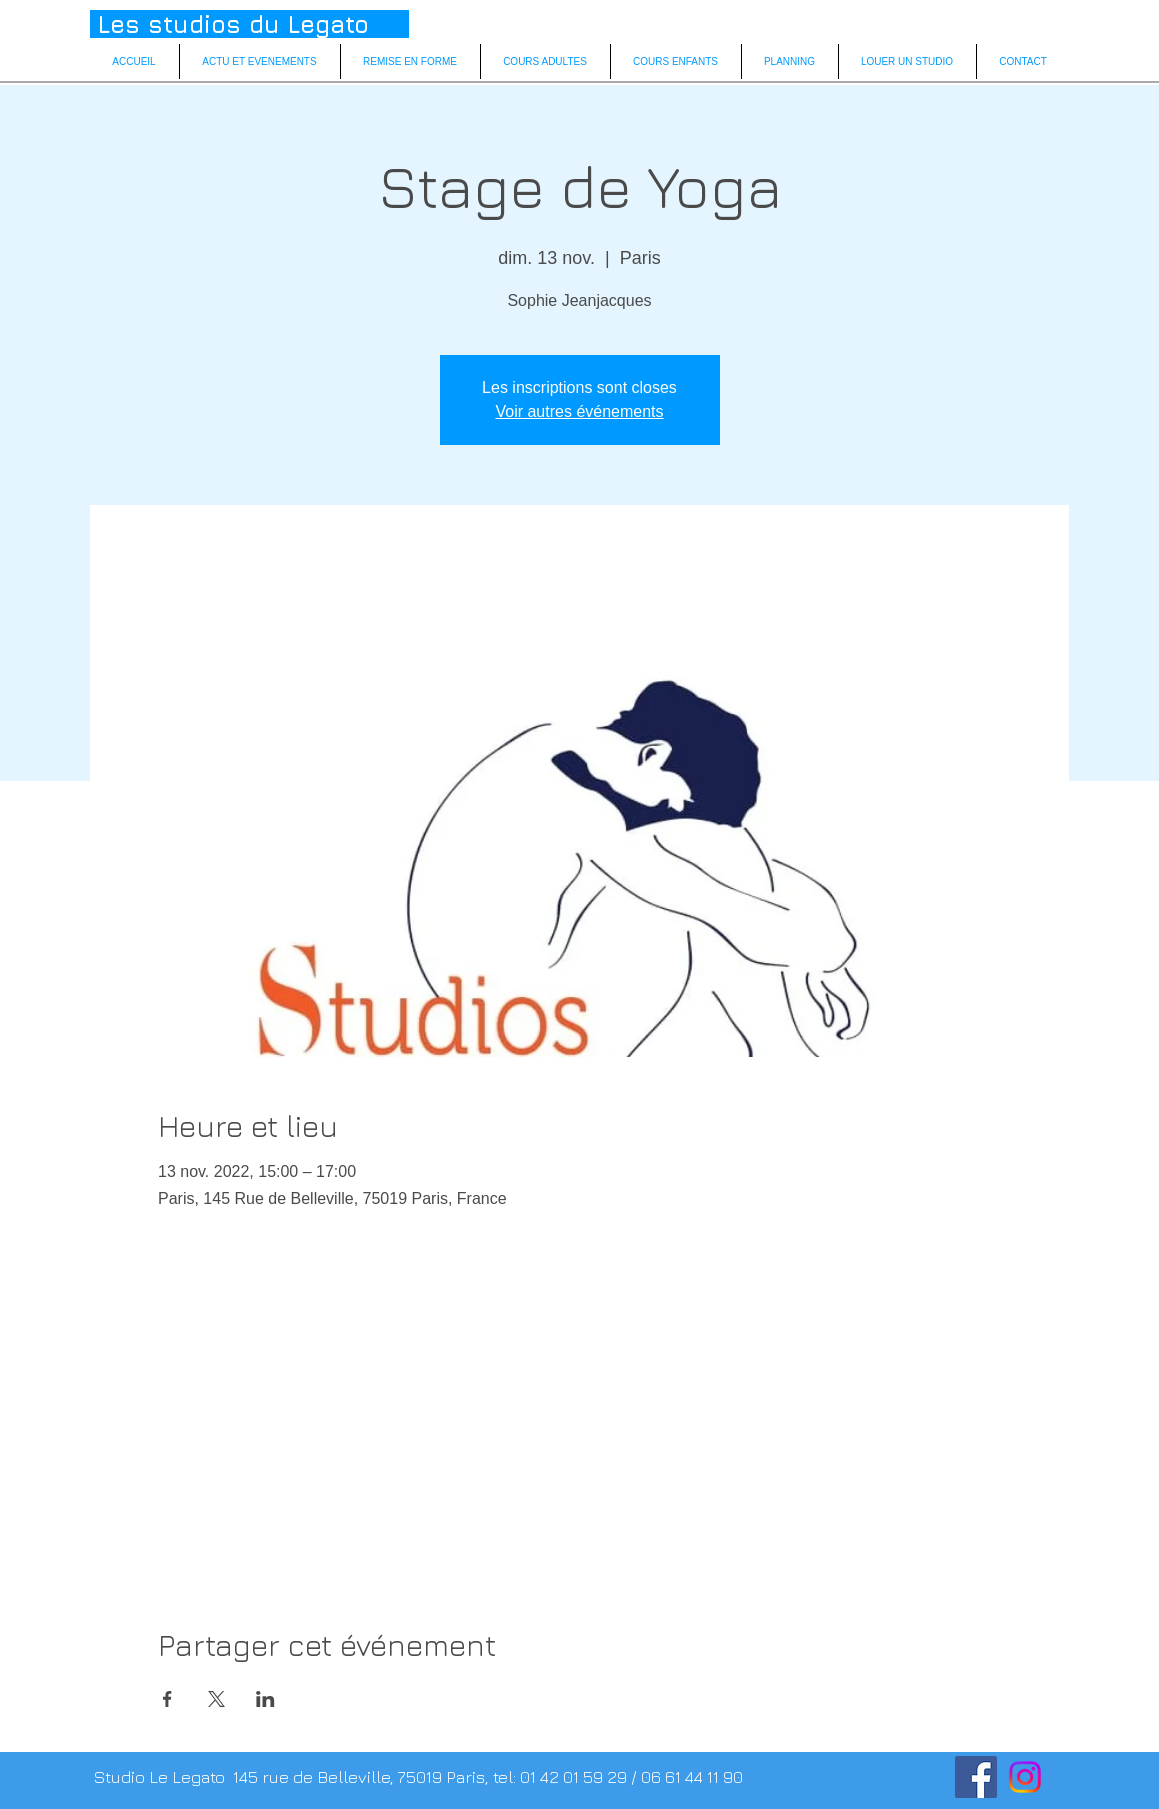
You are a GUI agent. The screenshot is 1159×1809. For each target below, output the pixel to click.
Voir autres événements (579, 411)
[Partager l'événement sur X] (216, 1699)
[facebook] (976, 1777)
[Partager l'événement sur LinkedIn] (265, 1699)
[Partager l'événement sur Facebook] (167, 1699)
